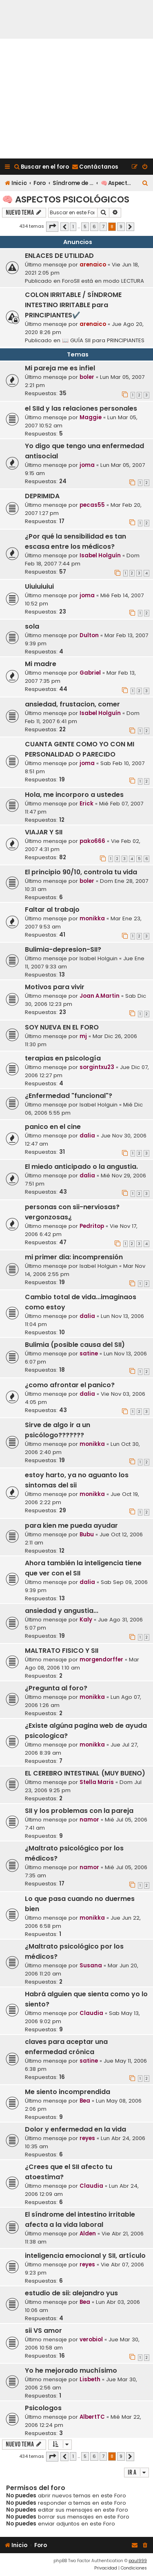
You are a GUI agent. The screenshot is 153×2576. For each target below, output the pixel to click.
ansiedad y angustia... (61, 1610)
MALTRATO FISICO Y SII (61, 1650)
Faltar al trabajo (52, 909)
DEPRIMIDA (42, 496)
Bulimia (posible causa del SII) (75, 1344)
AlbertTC (92, 2417)
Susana (91, 1965)
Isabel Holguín (100, 555)
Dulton (89, 635)
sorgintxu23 (97, 1067)
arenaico (93, 264)
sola (32, 626)
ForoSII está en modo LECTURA (103, 281)
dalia (87, 1136)
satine (89, 1353)
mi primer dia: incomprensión (74, 1257)
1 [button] (73, 226)
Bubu (87, 1534)
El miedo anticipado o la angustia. (81, 1166)
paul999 (138, 2561)
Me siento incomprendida (67, 2091)
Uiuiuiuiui (39, 586)
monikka (92, 918)
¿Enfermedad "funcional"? (68, 1095)
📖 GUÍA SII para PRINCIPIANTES (103, 340)
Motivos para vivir (54, 987)
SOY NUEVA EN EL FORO (62, 1027)
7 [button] (103, 226)
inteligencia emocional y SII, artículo (85, 2255)
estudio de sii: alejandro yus (71, 2293)
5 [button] (85, 226)
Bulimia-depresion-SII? (63, 949)
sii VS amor (43, 2330)
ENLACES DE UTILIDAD (59, 255)
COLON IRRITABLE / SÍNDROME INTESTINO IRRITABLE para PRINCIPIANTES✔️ (73, 305)
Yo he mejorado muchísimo (71, 2370)
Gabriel (90, 673)
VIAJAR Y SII (43, 832)
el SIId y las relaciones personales (81, 408)
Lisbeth (90, 2379)
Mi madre (40, 664)
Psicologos (43, 2408)
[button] (52, 226)
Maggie (91, 417)
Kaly (86, 1619)
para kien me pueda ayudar (71, 1525)
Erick (86, 803)
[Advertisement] (76, 98)
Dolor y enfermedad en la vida (75, 2129)
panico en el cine (53, 1126)
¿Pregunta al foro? (56, 1688)
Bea (85, 2101)
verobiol (91, 2339)
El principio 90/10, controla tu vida (81, 872)
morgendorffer (101, 1659)
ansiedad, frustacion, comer (72, 704)
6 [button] (94, 226)
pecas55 (92, 505)
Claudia (91, 2013)
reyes (87, 2138)
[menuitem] (41, 167)
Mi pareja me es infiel (60, 368)
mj (83, 1036)
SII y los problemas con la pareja (79, 1810)
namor (89, 1820)
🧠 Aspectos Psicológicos (65, 199)
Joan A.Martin (100, 996)
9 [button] (121, 226)
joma (87, 465)
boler (87, 377)
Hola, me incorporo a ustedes (74, 794)
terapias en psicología (63, 1058)
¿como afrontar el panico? (70, 1385)
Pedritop (92, 1226)
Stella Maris (97, 1782)
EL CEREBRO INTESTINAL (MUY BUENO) (85, 1773)
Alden (88, 2233)
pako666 (92, 841)
